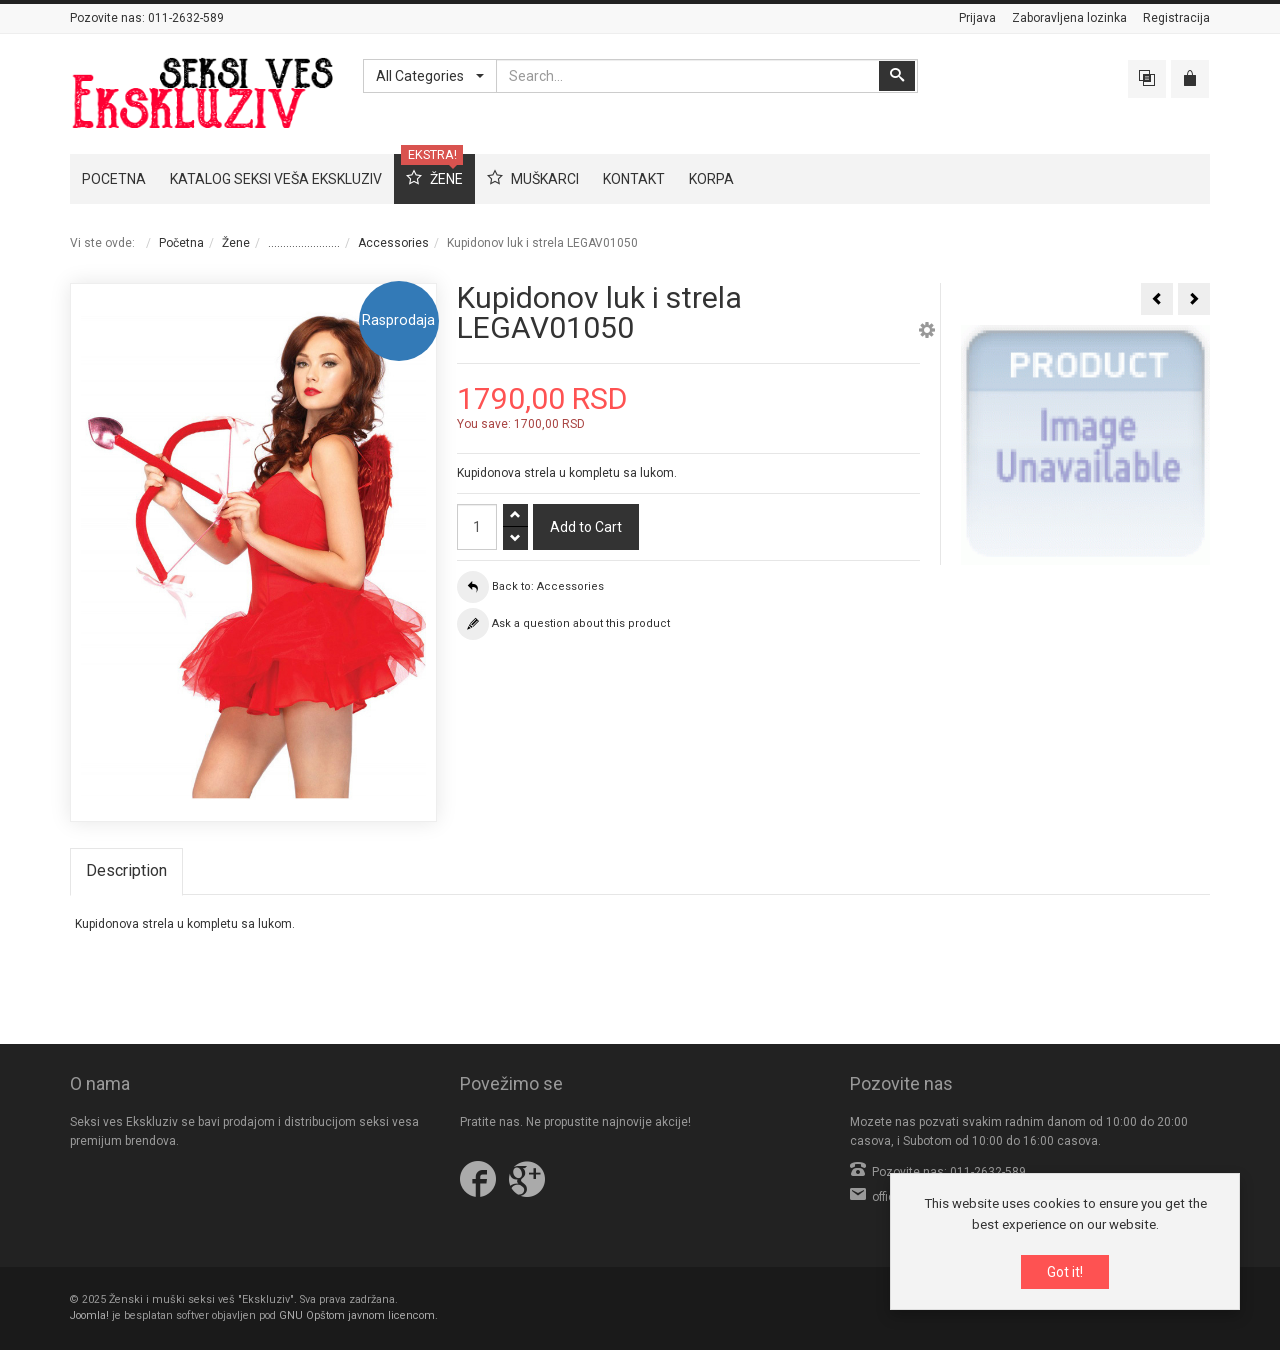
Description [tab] (126, 870)
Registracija (1176, 18)
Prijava (977, 18)
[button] (927, 333)
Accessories (393, 243)
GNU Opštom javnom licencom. (358, 1315)
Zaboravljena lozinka (1069, 18)
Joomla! (89, 1315)
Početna (181, 243)
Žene (236, 243)
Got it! (1065, 1273)
